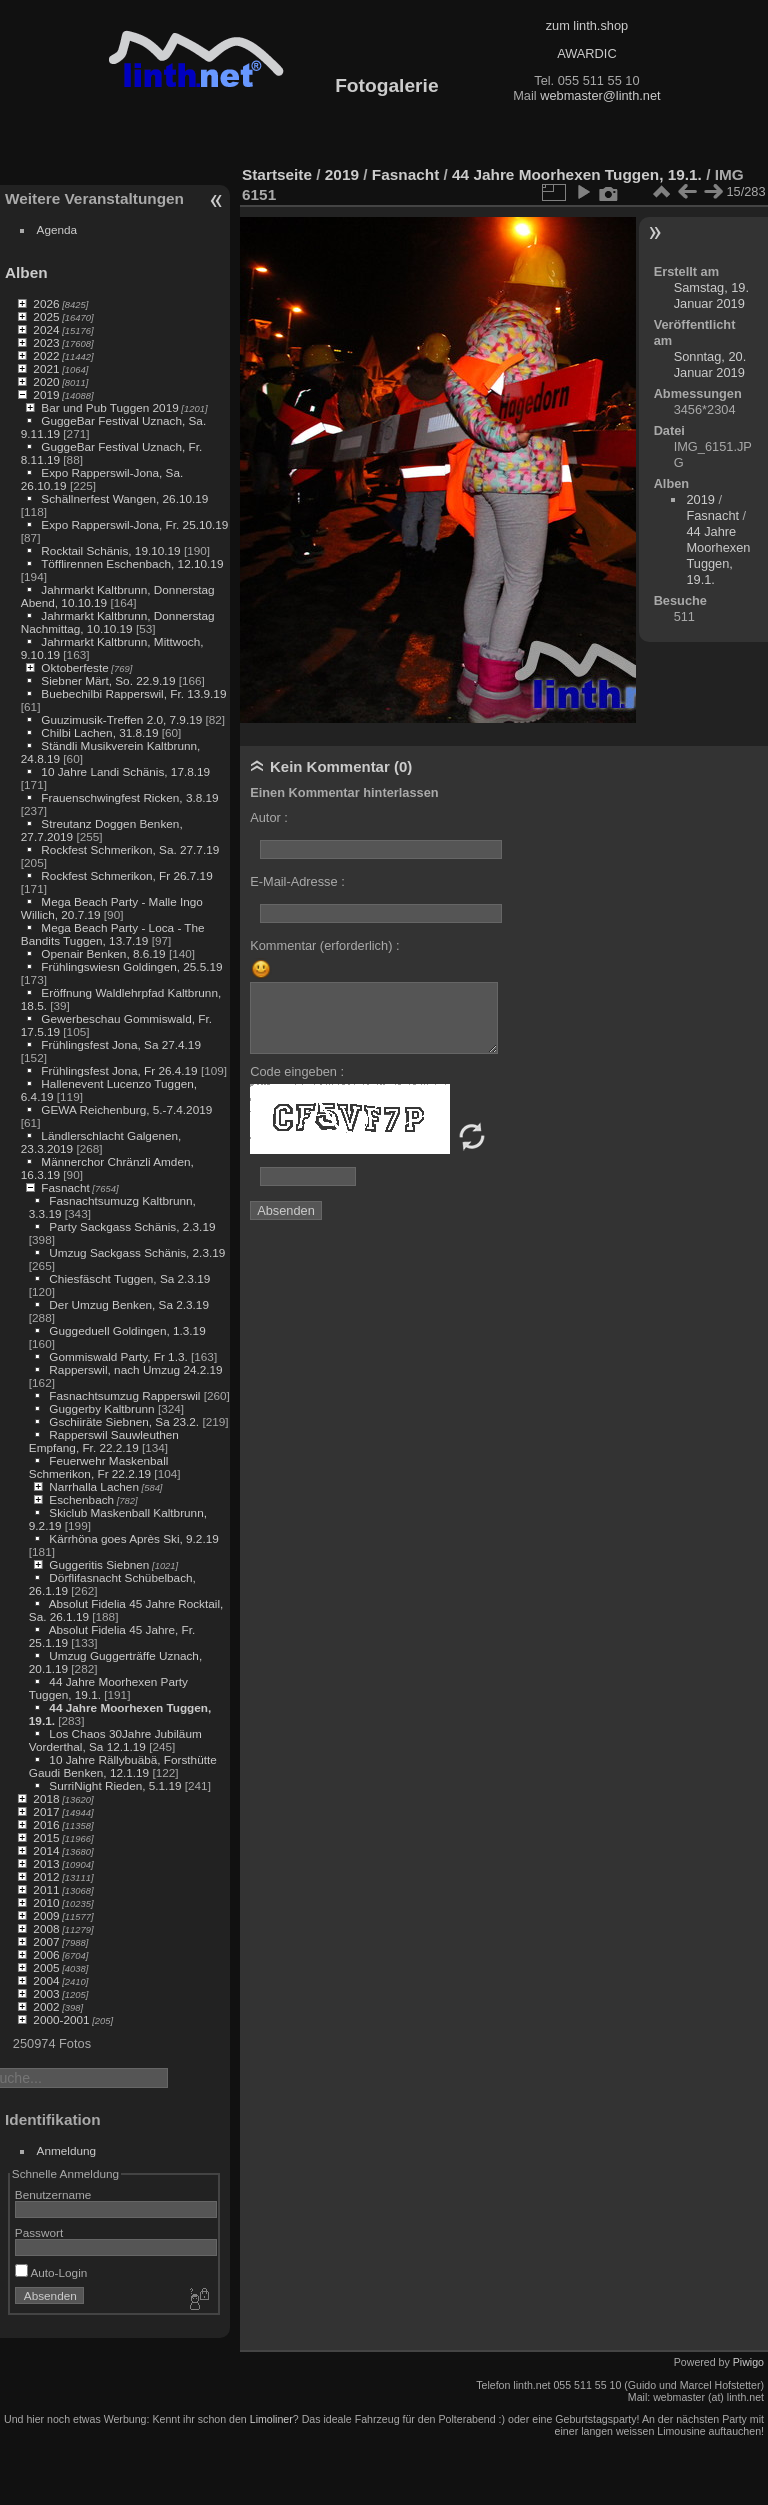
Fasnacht (65, 1187)
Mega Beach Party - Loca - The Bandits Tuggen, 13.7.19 (113, 934)
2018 (46, 1798)
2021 (46, 368)
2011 (46, 1889)
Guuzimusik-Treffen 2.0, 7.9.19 (121, 719)
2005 (46, 1967)
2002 (46, 2006)
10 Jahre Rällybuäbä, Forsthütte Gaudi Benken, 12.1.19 (123, 1766)
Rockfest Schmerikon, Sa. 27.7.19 (130, 849)
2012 (46, 1876)
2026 (46, 303)
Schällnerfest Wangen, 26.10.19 (124, 498)
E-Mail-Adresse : (297, 881)
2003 (46, 1993)
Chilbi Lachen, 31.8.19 (99, 732)
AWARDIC (586, 53)
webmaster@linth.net (600, 95)
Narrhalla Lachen (94, 1486)
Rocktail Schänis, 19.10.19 (110, 550)
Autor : (269, 817)
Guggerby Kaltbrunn (101, 1408)
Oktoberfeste (74, 667)
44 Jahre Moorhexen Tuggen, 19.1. (577, 174)
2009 (46, 1915)
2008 (46, 1928)
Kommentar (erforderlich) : (324, 945)
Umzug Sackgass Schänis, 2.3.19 (137, 1252)
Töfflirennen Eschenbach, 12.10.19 (132, 563)
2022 (46, 355)
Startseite (277, 174)
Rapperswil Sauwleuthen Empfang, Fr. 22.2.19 (104, 1441)
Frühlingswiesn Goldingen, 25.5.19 (131, 966)
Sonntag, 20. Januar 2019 (710, 364)
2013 (46, 1863)
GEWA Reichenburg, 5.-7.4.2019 (126, 1109)
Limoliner (271, 2419)
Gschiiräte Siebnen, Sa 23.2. (124, 1421)
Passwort (39, 2232)
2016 (46, 1824)
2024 (46, 329)
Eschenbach (81, 1499)
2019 (46, 394)
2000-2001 (61, 2019)
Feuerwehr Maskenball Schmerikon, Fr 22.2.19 (99, 1467)
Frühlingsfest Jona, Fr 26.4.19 (119, 1070)
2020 (46, 381)
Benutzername (53, 2194)
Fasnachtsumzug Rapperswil (124, 1395)
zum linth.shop (587, 25)
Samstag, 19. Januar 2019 (711, 295)
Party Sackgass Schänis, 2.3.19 (132, 1226)
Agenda (57, 229)
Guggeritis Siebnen (99, 1564)
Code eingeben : (297, 1071)
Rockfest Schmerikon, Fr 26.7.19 (126, 875)
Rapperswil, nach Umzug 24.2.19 (135, 1369)
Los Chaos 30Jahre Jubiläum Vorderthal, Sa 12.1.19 (115, 1740)
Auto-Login (51, 2272)
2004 (46, 1980)
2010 (46, 1902)
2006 (46, 1954)
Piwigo (748, 2362)
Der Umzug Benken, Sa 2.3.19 (129, 1304)
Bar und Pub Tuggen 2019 (109, 407)
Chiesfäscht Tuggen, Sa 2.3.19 (129, 1278)
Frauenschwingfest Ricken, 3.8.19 (129, 797)
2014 (46, 1850)
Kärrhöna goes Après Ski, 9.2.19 (133, 1538)
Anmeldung (67, 2150)
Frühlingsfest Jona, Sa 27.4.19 (121, 1044)
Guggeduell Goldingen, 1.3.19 (127, 1330)
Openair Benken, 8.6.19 (103, 953)
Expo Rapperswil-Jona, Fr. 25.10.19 (134, 524)
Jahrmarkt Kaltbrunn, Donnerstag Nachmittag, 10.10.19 (118, 622)
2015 (46, 1837)
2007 (46, 1941)
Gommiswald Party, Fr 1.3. (118, 1356)
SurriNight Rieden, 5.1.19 (115, 1785)
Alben (26, 272)
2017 (46, 1811)
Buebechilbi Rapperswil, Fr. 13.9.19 (133, 693)
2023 (46, 342)
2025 (46, 316)
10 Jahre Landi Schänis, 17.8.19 (125, 771)
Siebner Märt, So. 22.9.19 (108, 680)
